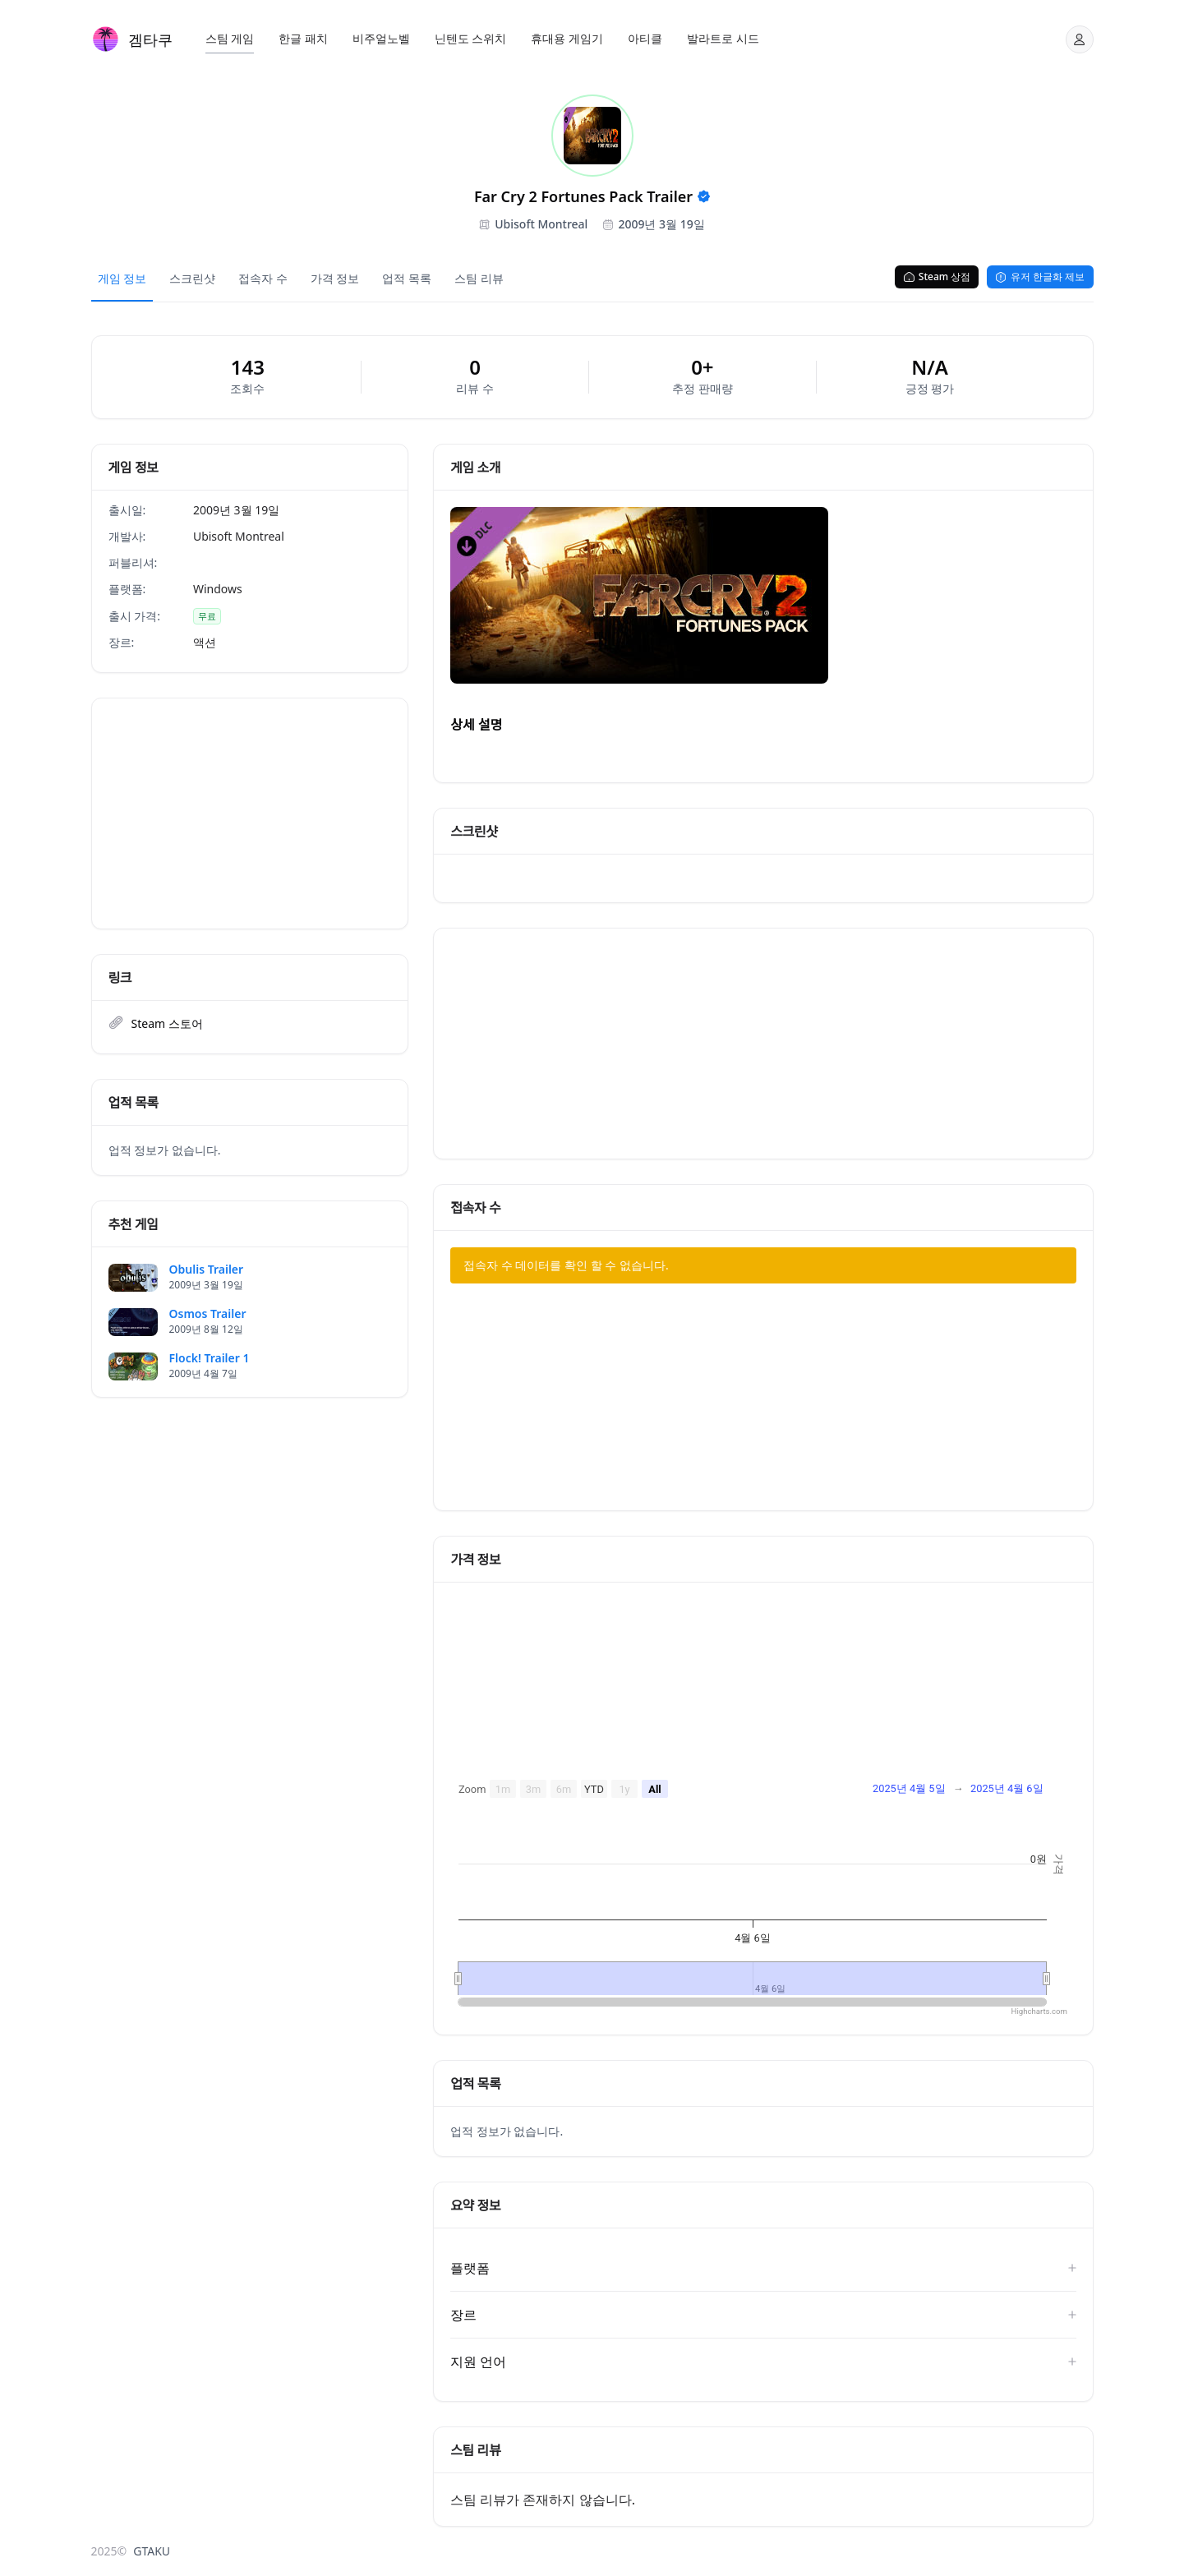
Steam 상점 (936, 276)
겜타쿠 (150, 39)
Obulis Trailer (206, 1269)
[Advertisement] (250, 813)
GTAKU (151, 2551)
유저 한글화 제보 (1040, 276)
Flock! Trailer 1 (209, 1358)
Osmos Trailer (207, 1314)
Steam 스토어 (167, 1023)
